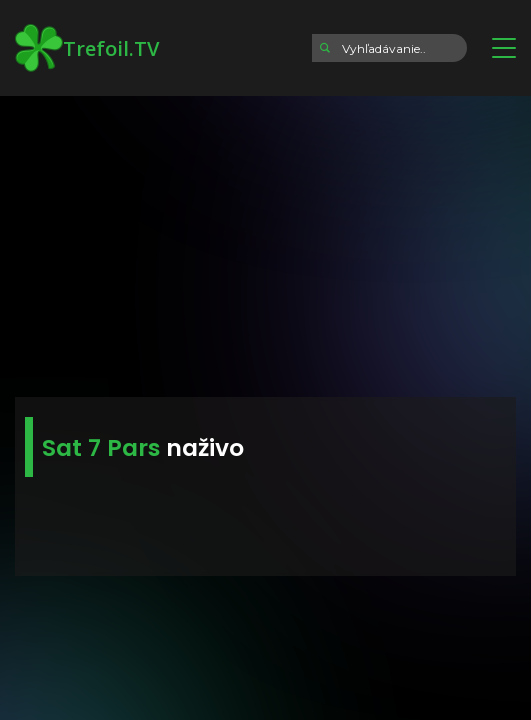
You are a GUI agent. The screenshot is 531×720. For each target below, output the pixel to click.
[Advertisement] (265, 240)
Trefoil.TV (87, 48)
